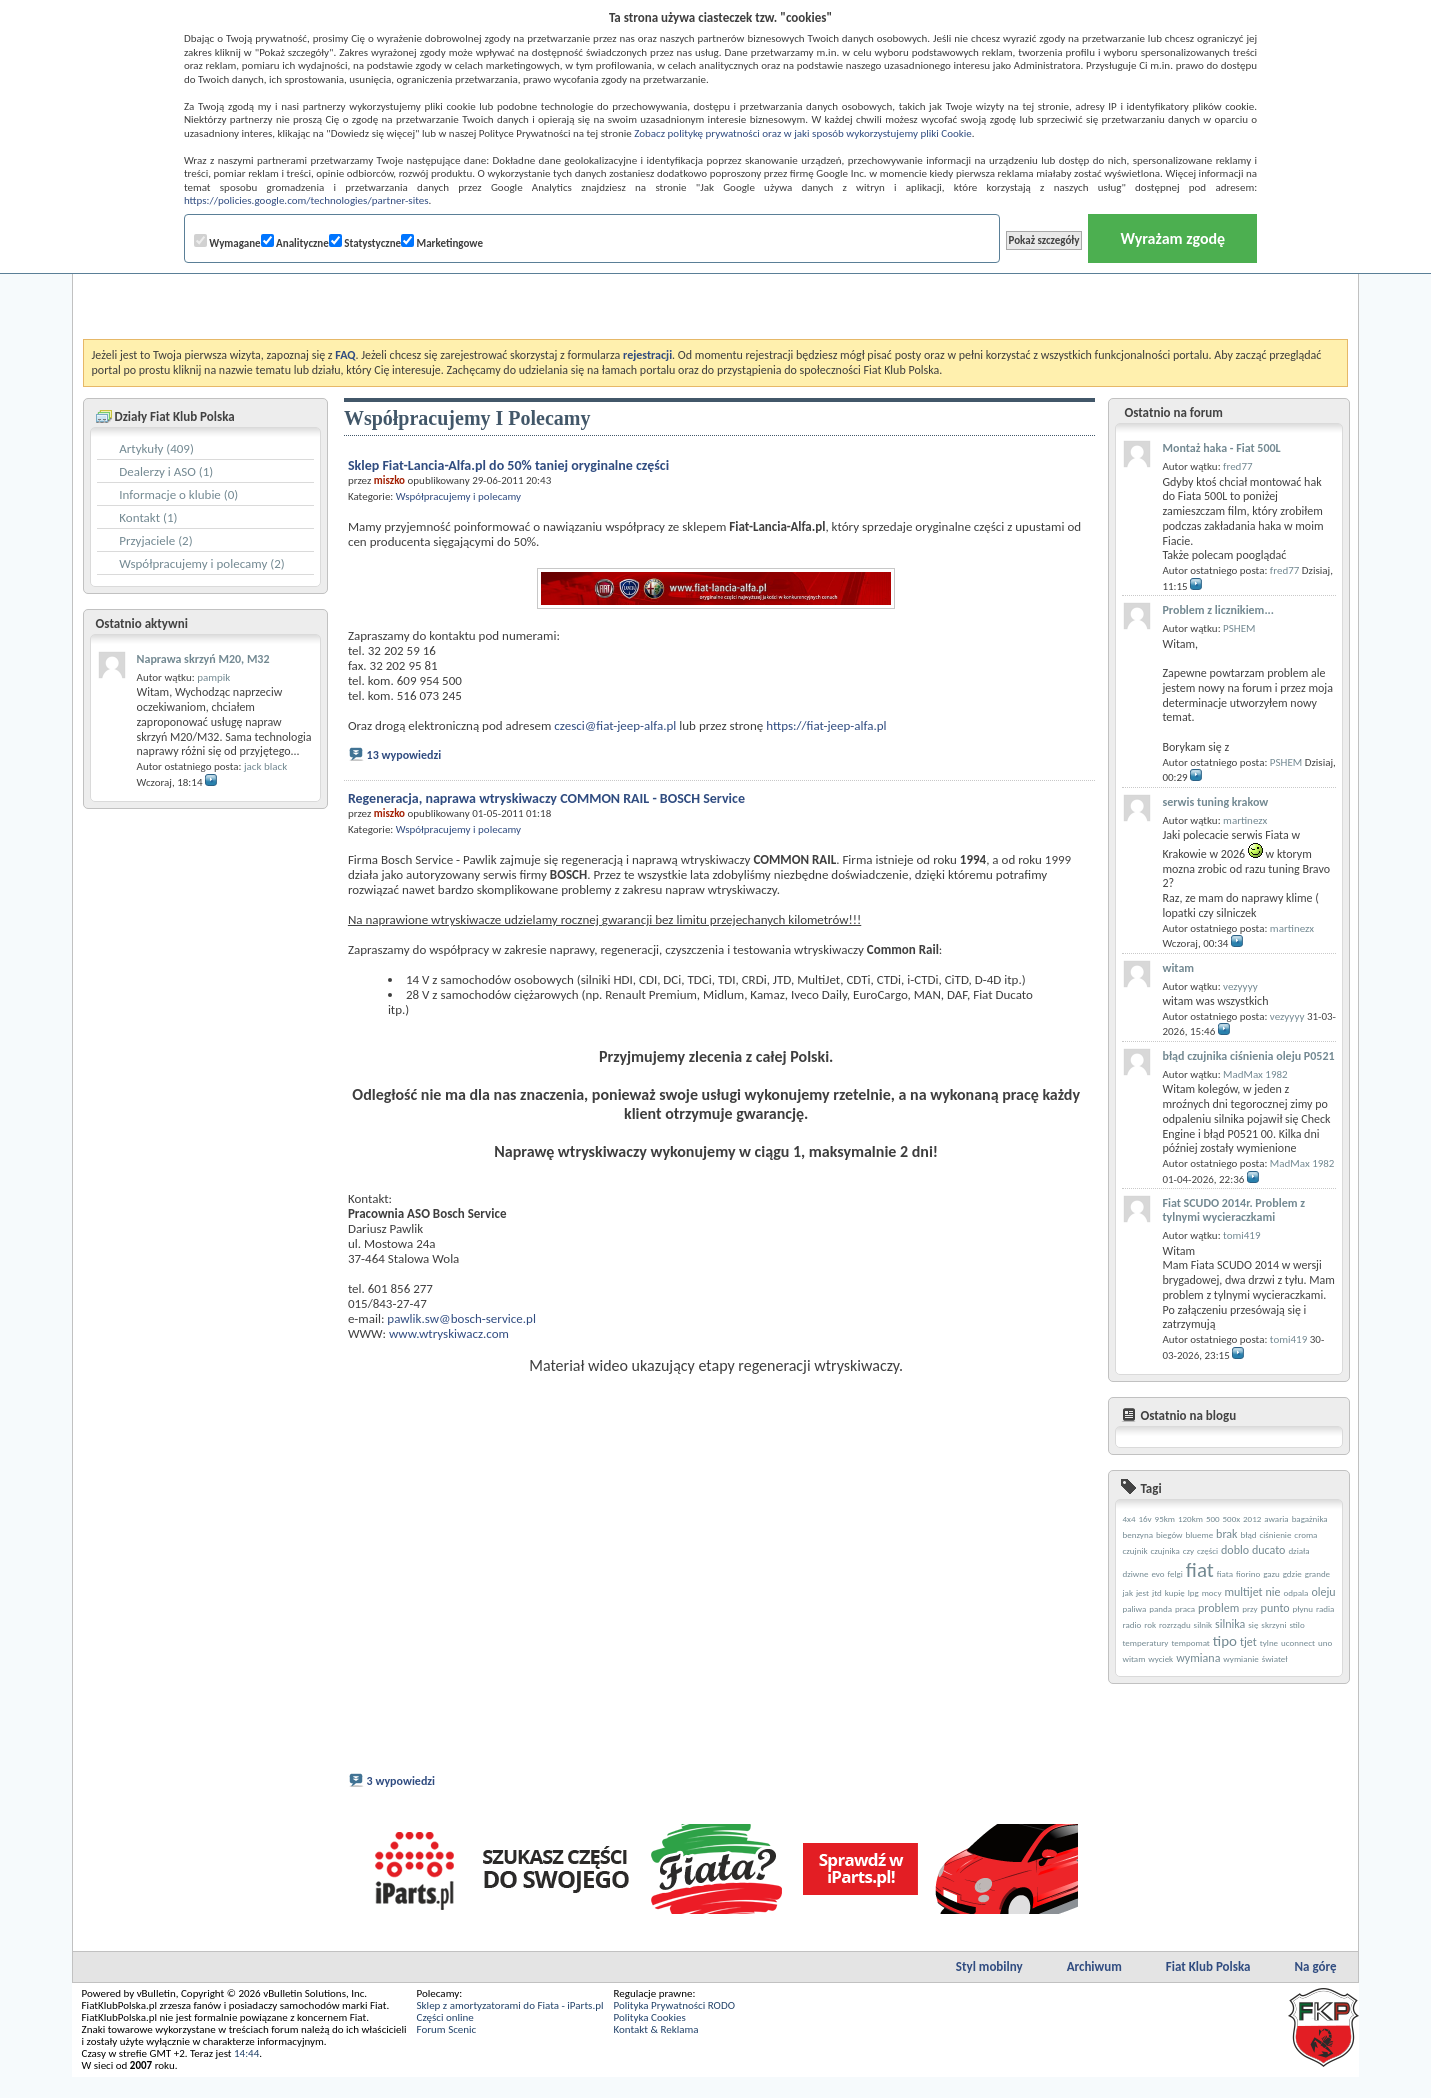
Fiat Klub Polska (1208, 1987)
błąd (1249, 1534)
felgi (1175, 1573)
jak (1127, 1592)
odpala (1296, 1592)
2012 (1252, 1518)
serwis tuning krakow (1215, 802)
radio (1131, 1624)
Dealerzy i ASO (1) (166, 471)
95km (1165, 1518)
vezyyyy (1240, 986)
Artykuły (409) (156, 448)
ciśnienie (1275, 1534)
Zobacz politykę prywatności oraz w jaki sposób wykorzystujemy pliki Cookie (802, 133)
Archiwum (1094, 1987)
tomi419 (1241, 1235)
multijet (1243, 1592)
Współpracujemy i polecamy (458, 496)
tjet (1248, 1642)
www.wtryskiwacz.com (449, 1333)
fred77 (1237, 466)
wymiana (1198, 1658)
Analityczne (295, 242)
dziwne (1135, 1573)
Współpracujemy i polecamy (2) (201, 563)
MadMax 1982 (1255, 1074)
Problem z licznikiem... (1218, 610)
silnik (1203, 1624)
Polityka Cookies (649, 2038)
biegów (1169, 1534)
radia (1325, 1608)
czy (1188, 1550)
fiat (1200, 1570)
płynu (1303, 1608)
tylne (1269, 1642)
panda (1160, 1608)
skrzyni (1273, 1624)
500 (1213, 1518)
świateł (1275, 1658)
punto (1275, 1608)
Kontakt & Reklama (655, 2050)
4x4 (1128, 1518)
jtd (1157, 1592)
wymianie (1240, 1658)
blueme (1199, 1534)
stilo (1296, 1624)
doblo (1235, 1550)
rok (1150, 1624)
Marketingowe (442, 242)
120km (1190, 1518)
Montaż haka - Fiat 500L (1221, 448)
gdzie (1292, 1573)
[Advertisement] (715, 289)
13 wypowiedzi (404, 755)
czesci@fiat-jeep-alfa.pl (615, 725)
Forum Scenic (447, 2050)
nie (1273, 1592)
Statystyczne (365, 242)
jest (1142, 1592)
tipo (1225, 1641)
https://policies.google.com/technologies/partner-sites (306, 200)
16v (1144, 1518)
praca (1185, 1608)
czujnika (1165, 1550)
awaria (1276, 1518)
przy (1249, 1608)
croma (1305, 1534)
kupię (1175, 1592)
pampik (213, 677)
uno (1325, 1642)
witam (1178, 968)
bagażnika (1310, 1518)
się (1253, 1624)
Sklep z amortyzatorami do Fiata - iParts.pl (510, 2026)
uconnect (1298, 1642)
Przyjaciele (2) (155, 540)
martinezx (1245, 820)
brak (1226, 1534)
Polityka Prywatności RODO (673, 2026)
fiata (1225, 1573)
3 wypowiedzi (401, 1802)
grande (1317, 1573)
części (1207, 1550)
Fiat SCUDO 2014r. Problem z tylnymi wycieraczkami (1233, 1210)
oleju (1323, 1592)
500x (1232, 1518)
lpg (1193, 1592)
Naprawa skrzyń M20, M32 (203, 659)
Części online (445, 2038)
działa (1298, 1550)
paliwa (1134, 1608)
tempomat (1190, 1642)
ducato (1268, 1550)
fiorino (1248, 1573)
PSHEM (1239, 628)
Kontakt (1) (148, 517)
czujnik (1134, 1550)
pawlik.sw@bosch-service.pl (461, 1318)
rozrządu (1175, 1624)
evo (1157, 1573)
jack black (265, 766)
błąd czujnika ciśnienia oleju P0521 (1248, 1056)
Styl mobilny (989, 1987)
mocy (1212, 1592)
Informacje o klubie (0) (178, 494)
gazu (1271, 1573)
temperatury (1145, 1642)
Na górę (1315, 1987)
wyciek (1160, 1658)
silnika (1230, 1624)
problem (1218, 1608)
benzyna (1137, 1534)
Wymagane (227, 242)
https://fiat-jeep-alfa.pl (826, 725)
